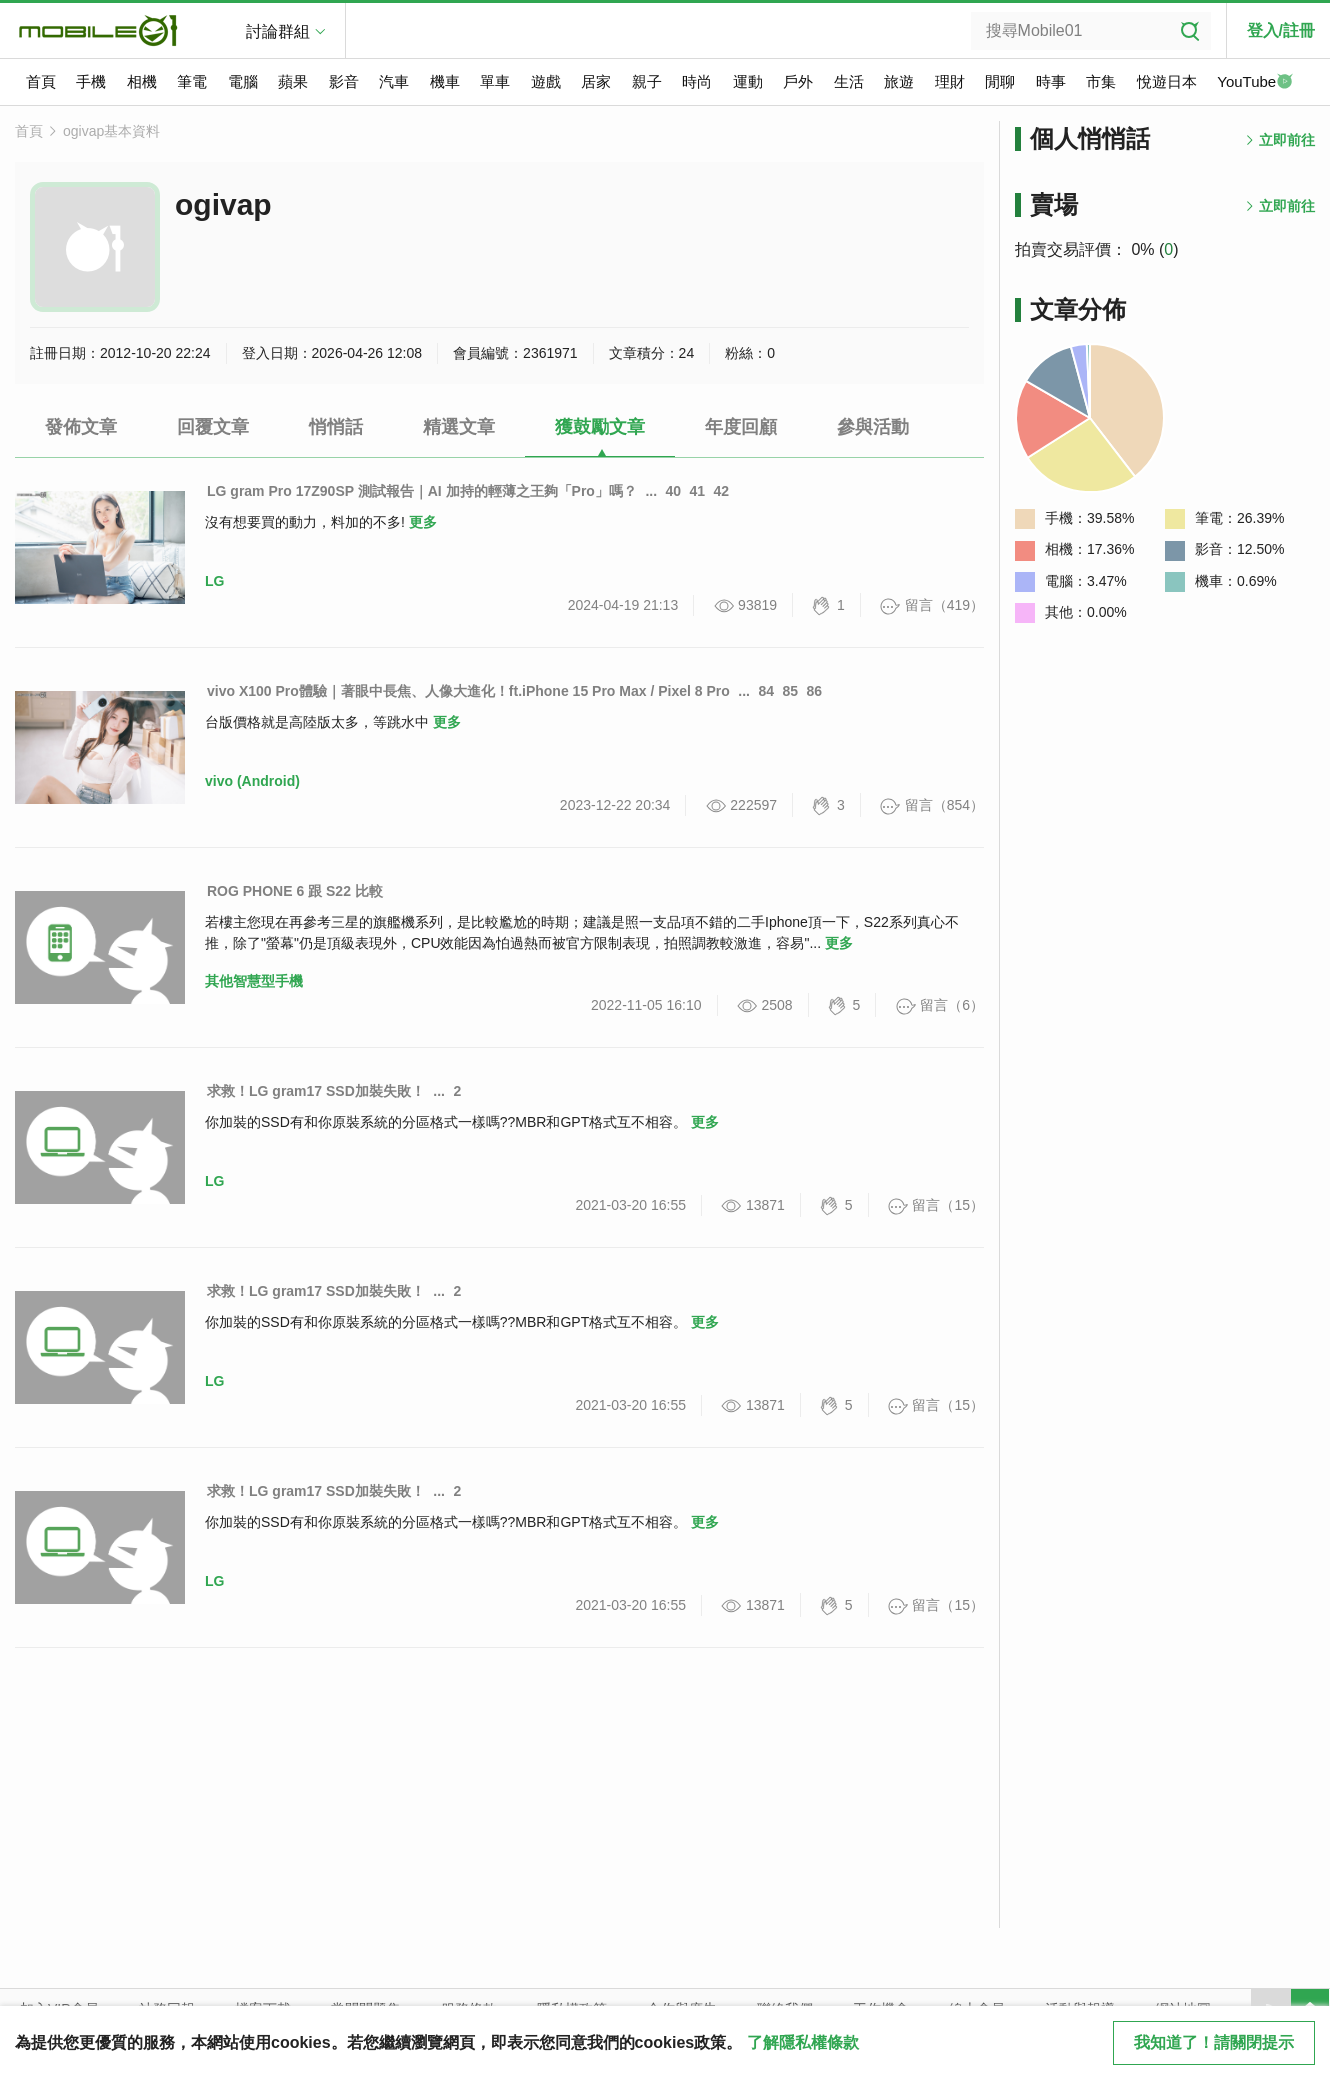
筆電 (192, 81)
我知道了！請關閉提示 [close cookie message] (1214, 2042)
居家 (596, 81)
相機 (142, 81)
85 (790, 691)
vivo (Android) (252, 781)
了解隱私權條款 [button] (803, 2042)
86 (814, 691)
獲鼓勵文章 (600, 427)
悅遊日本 (1167, 81)
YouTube (1255, 83)
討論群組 (278, 31)
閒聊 (1000, 81)
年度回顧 (741, 427)
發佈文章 (81, 427)
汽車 (394, 81)
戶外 (798, 81)
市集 (1101, 81)
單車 (495, 81)
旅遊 (899, 81)
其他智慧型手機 (254, 981)
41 (698, 491)
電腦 (243, 81)
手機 (91, 81)
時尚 (697, 81)
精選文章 (459, 427)
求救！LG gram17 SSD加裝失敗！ (316, 1091)
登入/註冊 (1281, 30)
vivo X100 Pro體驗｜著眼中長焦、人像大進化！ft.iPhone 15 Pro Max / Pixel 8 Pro (468, 691)
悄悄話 (336, 427)
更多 (423, 522)
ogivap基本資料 (111, 131)
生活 (849, 81)
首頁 (41, 81)
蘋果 (293, 81)
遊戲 (546, 81)
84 (766, 691)
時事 (1051, 81)
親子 (647, 81)
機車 (445, 81)
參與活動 (873, 427)
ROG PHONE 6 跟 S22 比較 (295, 891)
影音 (344, 81)
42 (722, 491)
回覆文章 (213, 427)
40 (674, 491)
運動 (748, 81)
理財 (950, 81)
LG (214, 581)
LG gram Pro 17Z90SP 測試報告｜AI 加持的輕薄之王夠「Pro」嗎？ (422, 491)
